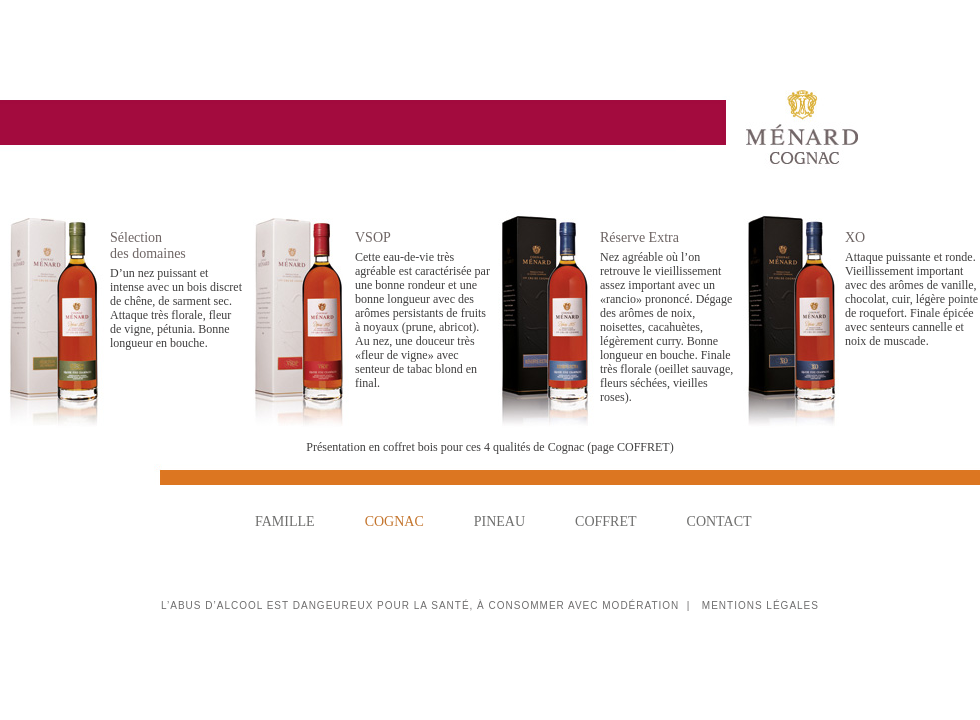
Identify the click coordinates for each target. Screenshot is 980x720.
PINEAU (499, 521)
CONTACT (719, 521)
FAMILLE (285, 521)
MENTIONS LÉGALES (760, 605)
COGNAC (394, 521)
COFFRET (605, 521)
